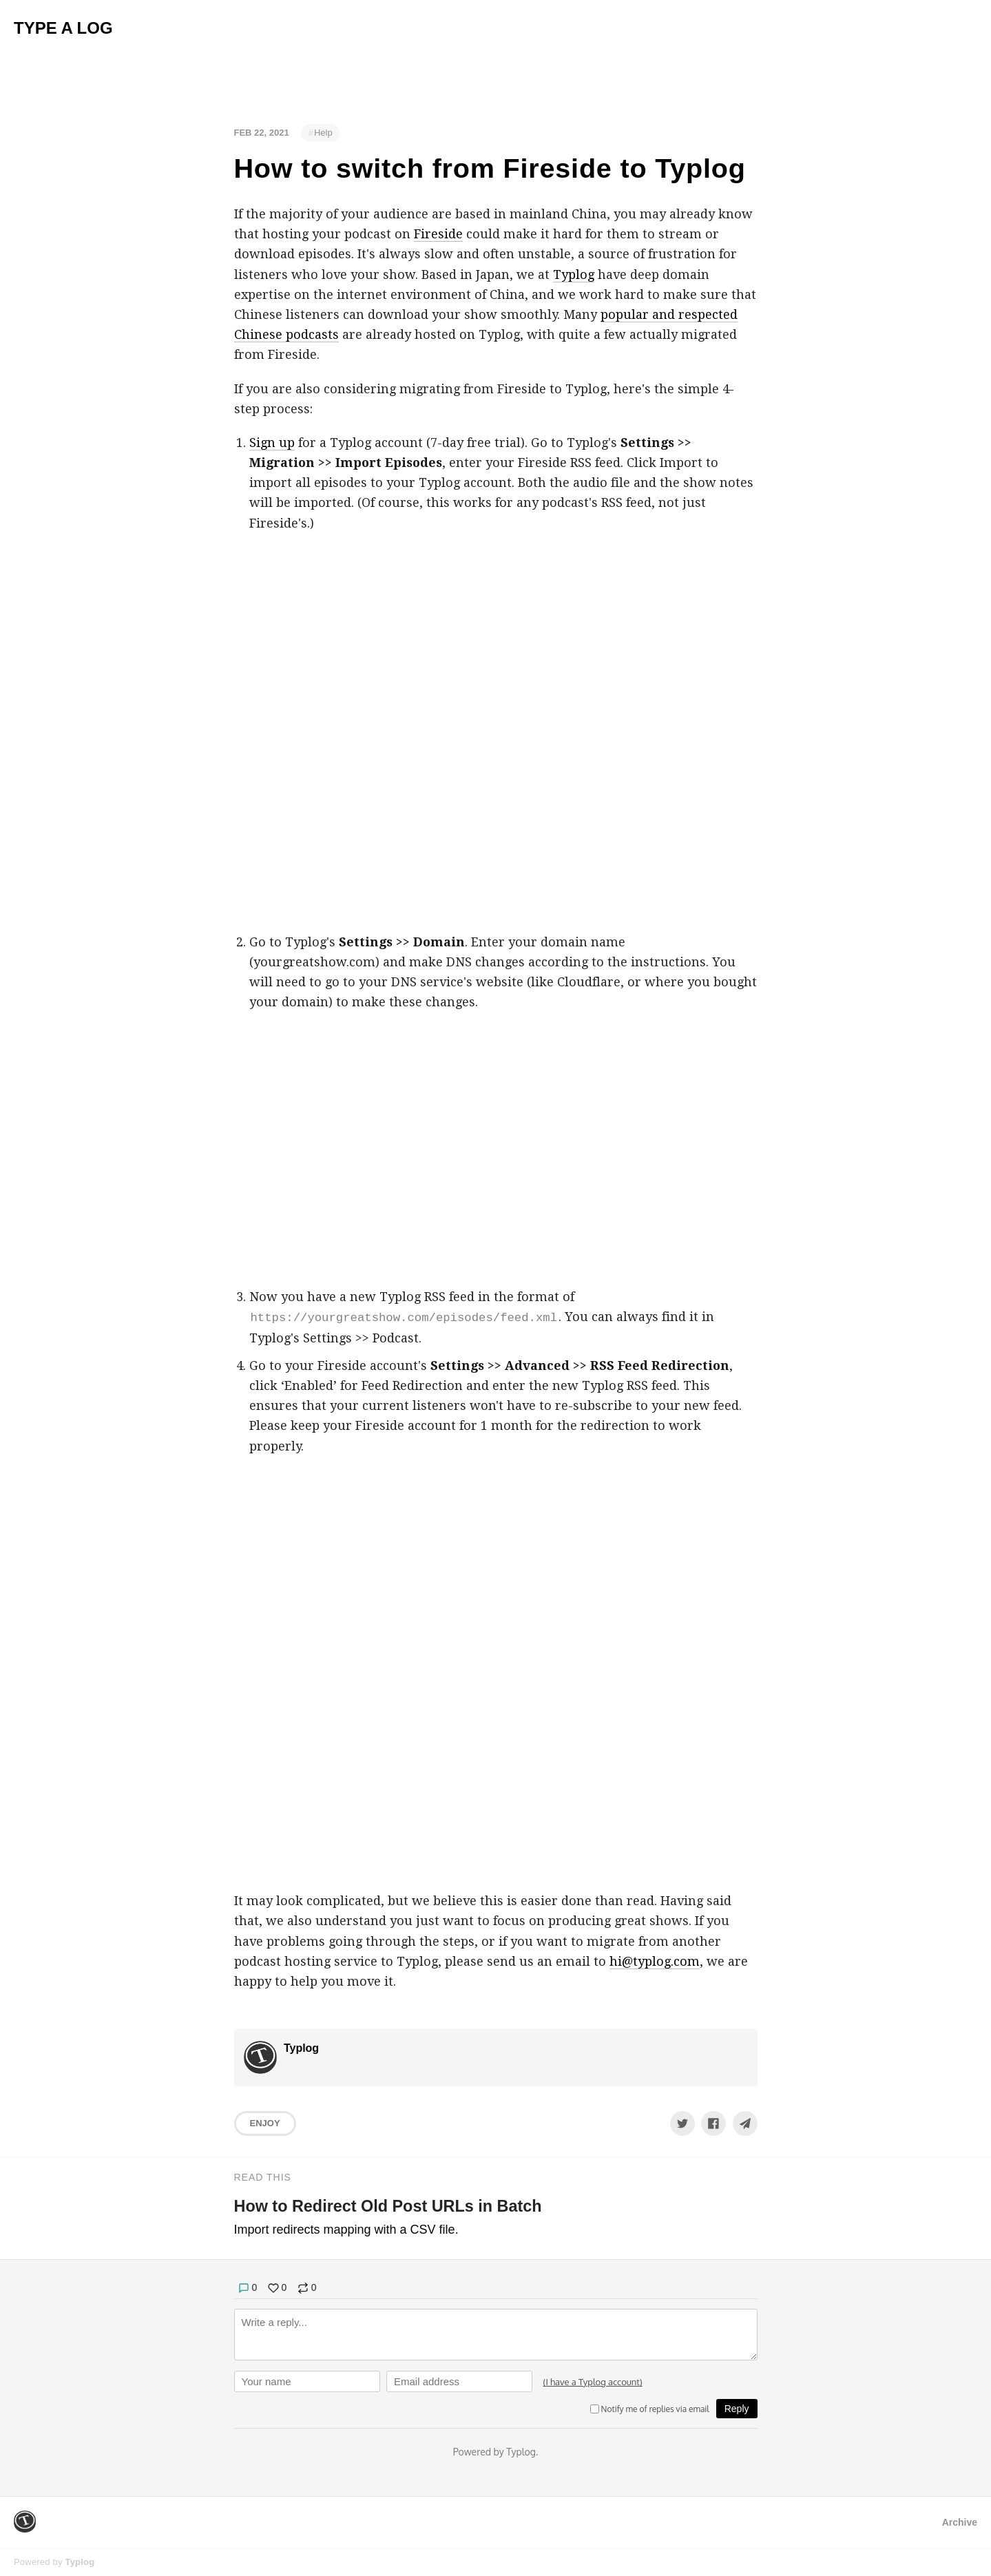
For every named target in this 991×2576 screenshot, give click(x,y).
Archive (959, 2522)
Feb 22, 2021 (261, 132)
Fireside (438, 234)
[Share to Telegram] (745, 2123)
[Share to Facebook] (713, 2123)
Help (323, 132)
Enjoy (265, 2123)
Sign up (272, 442)
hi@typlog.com (654, 1961)
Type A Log (63, 28)
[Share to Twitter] (682, 2123)
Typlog (573, 274)
